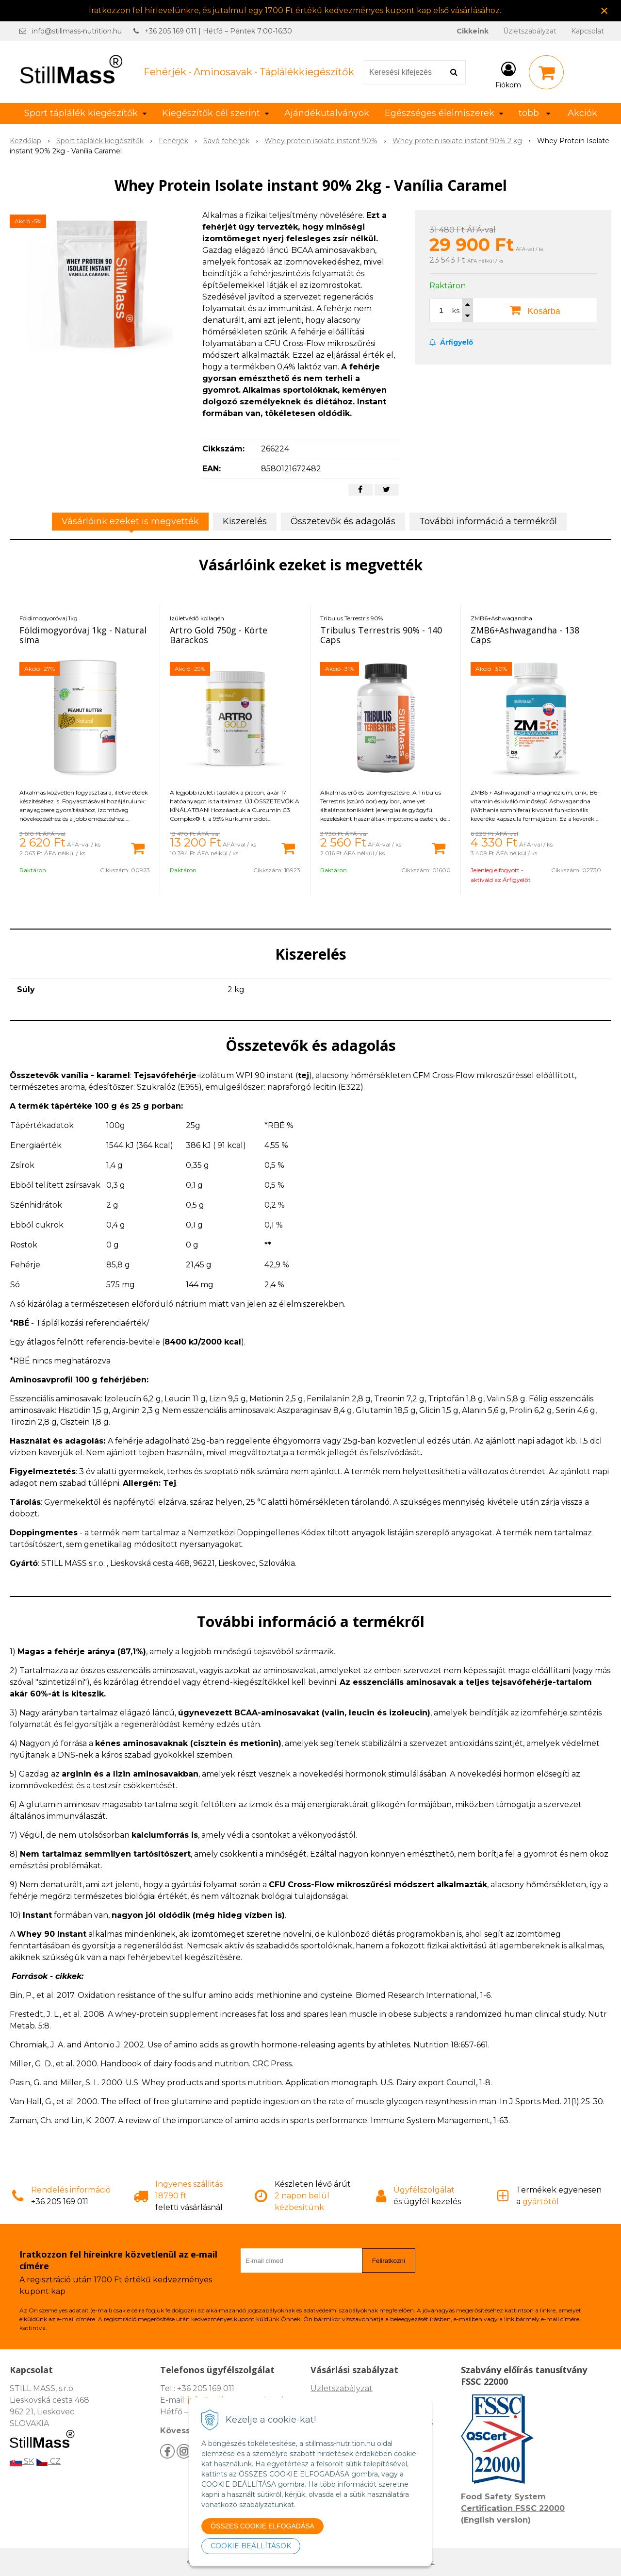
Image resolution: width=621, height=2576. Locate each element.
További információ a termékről (488, 521)
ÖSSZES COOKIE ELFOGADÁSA (262, 2526)
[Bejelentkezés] (508, 74)
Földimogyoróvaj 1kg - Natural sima (83, 635)
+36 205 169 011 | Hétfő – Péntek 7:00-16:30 (218, 31)
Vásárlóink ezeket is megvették (130, 521)
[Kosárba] (138, 847)
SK (22, 2461)
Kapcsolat (587, 31)
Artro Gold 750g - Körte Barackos (218, 635)
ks (455, 310)
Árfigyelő (451, 342)
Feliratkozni (388, 2260)
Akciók (582, 113)
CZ (48, 2461)
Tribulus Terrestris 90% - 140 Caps (381, 635)
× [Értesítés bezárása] (604, 10)
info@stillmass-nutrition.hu (77, 31)
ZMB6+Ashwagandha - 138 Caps (525, 635)
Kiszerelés (245, 521)
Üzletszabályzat (529, 31)
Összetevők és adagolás (343, 521)
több (534, 113)
